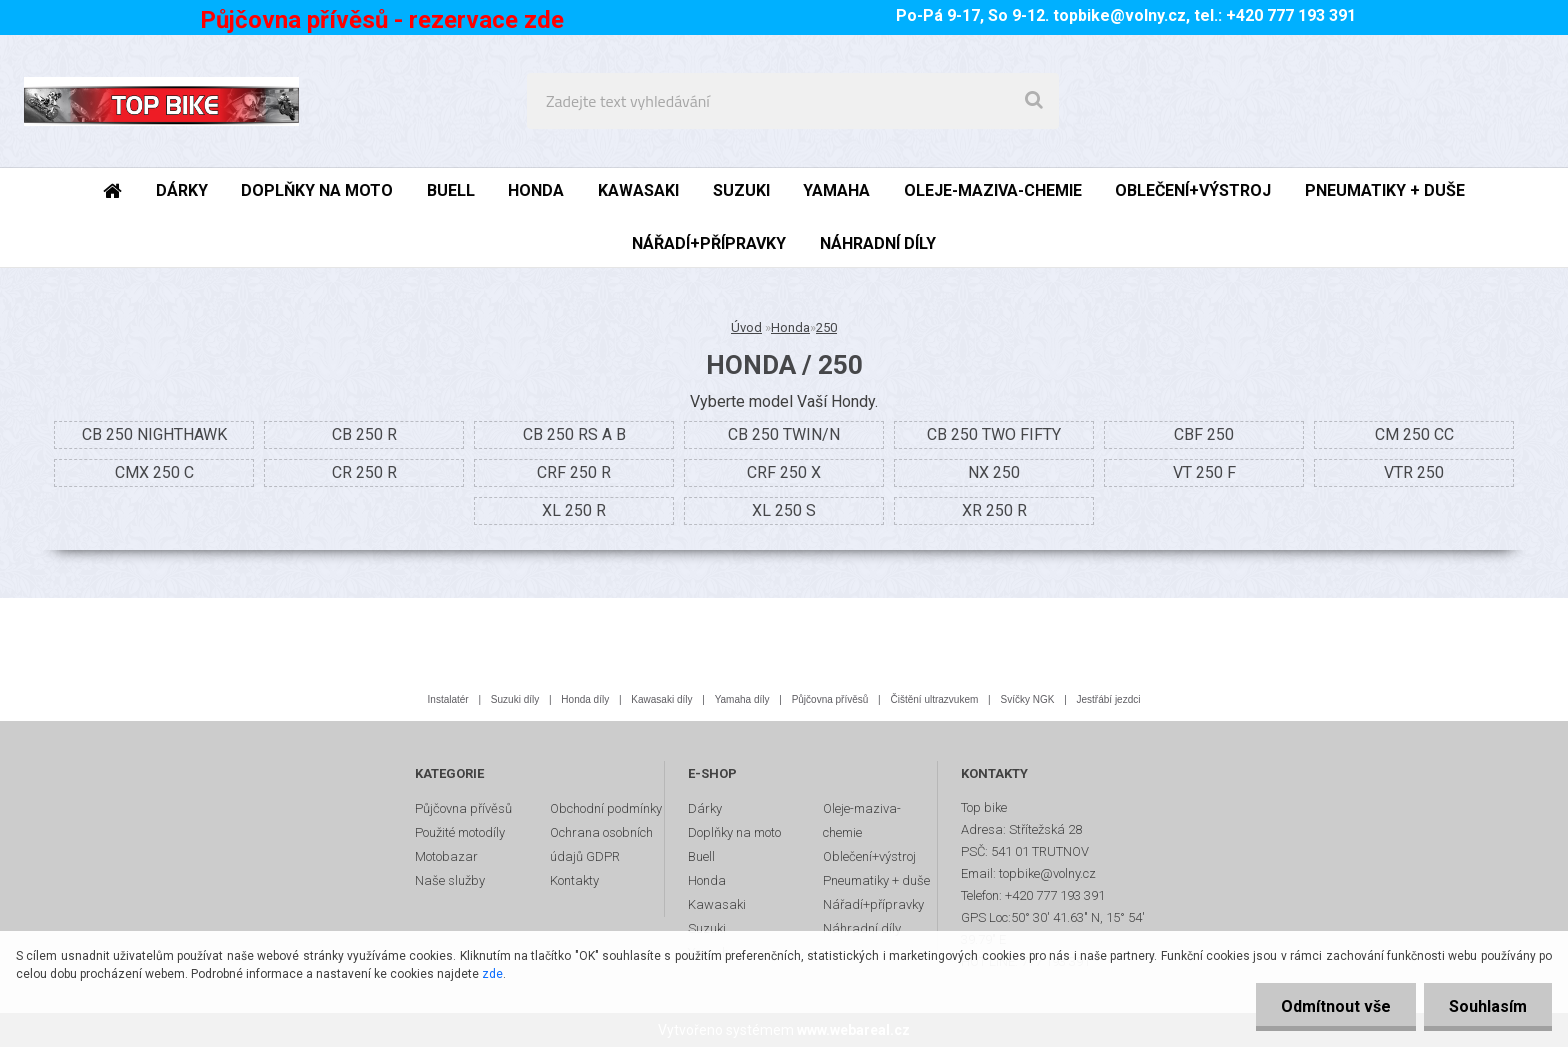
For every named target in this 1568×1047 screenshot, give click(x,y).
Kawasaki (717, 904)
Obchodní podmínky (606, 808)
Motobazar (446, 856)
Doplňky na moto (734, 832)
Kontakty (574, 880)
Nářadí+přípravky (873, 904)
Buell (701, 856)
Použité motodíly (460, 832)
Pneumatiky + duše (876, 880)
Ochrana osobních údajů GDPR (601, 844)
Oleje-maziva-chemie (862, 820)
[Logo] (161, 101)
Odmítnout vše (1336, 1006)
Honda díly (585, 699)
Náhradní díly (862, 928)
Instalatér (448, 699)
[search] (1034, 101)
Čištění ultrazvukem (935, 699)
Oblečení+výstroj (869, 856)
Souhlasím (1488, 1006)
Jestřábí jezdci (1109, 699)
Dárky (705, 808)
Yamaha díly (742, 699)
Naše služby (450, 880)
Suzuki (707, 928)
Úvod (746, 327)
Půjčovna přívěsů (830, 699)
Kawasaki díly (661, 699)
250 (826, 327)
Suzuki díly (515, 699)
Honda (790, 327)
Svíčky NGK (1027, 699)
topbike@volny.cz (1119, 15)
